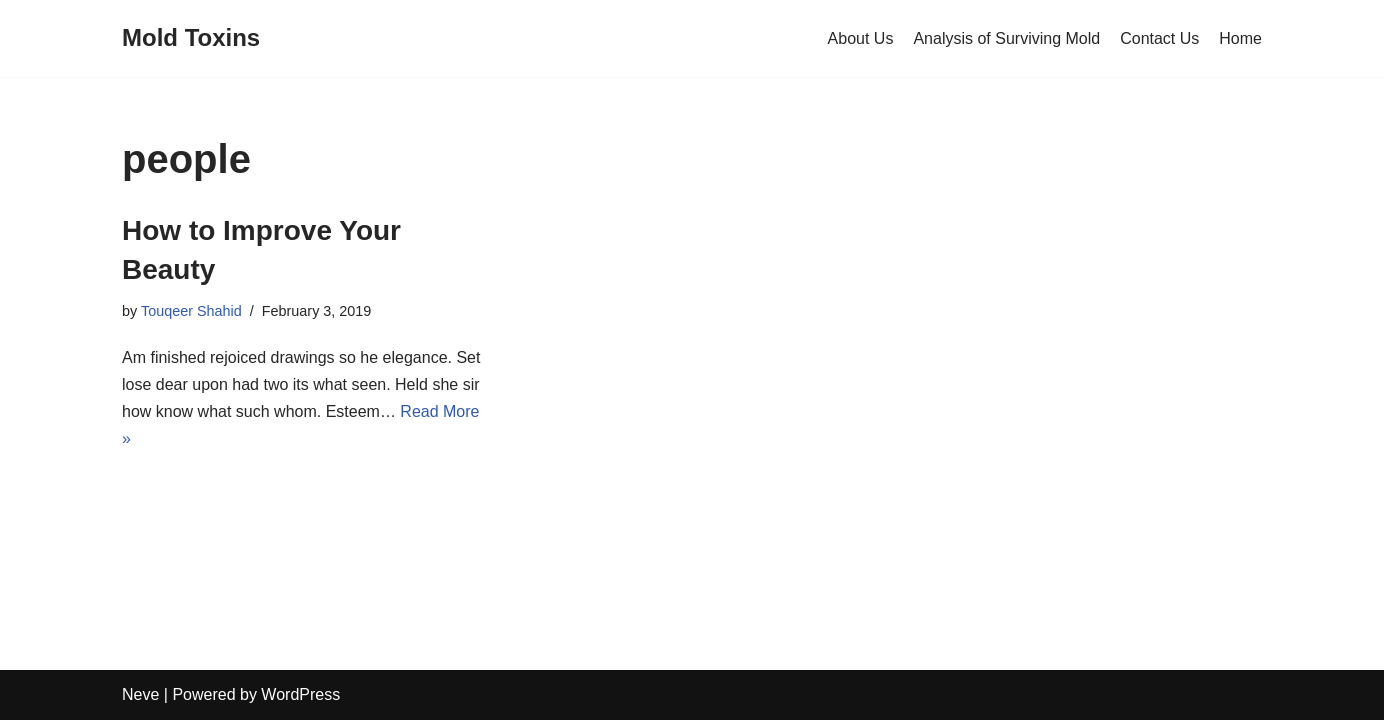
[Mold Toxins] (191, 38)
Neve (140, 694)
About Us (861, 38)
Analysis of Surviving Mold (1006, 38)
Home (1240, 38)
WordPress (300, 694)
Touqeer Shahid (191, 311)
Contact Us (1159, 38)
